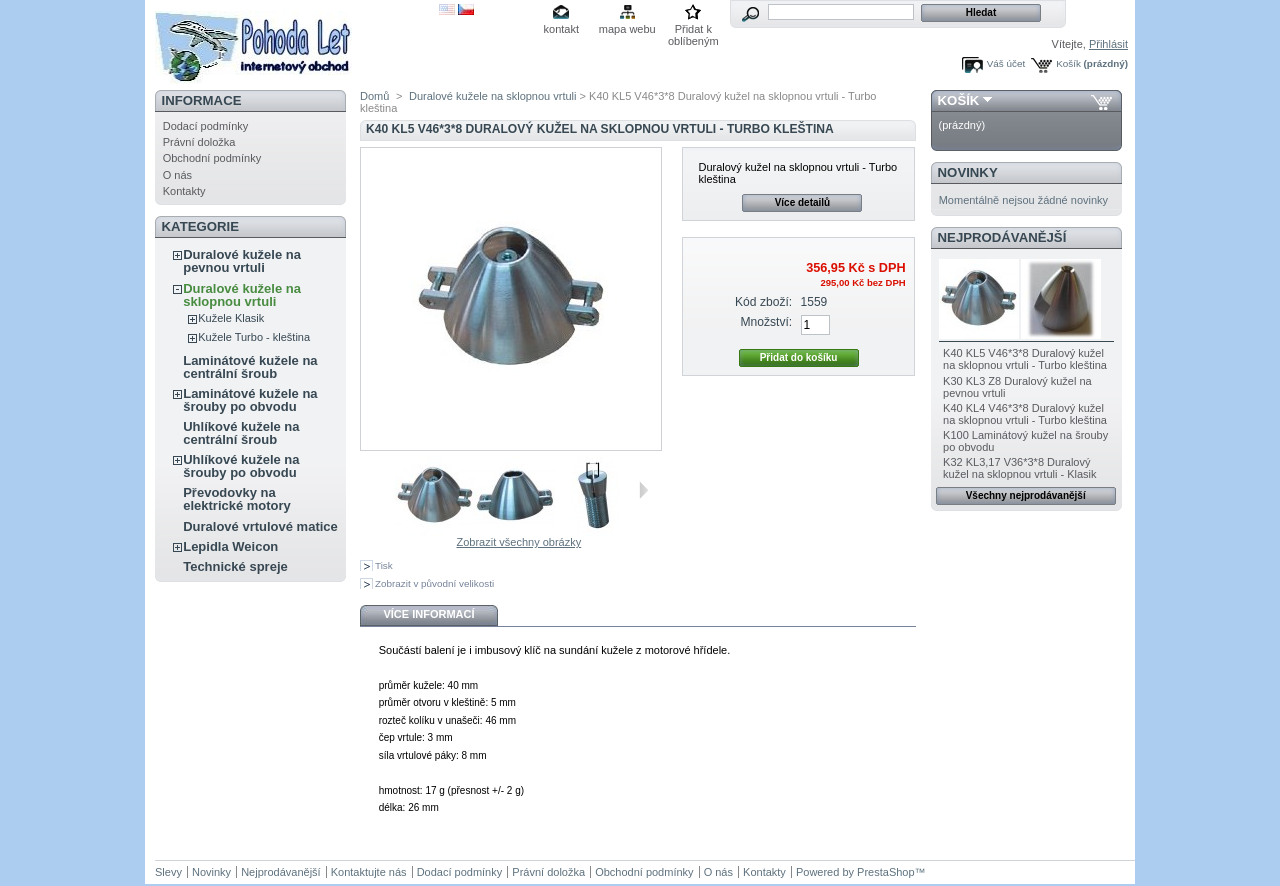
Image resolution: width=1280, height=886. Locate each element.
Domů (374, 96)
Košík (1068, 63)
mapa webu (627, 29)
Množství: (766, 322)
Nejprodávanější (1002, 237)
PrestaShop (885, 872)
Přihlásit (1108, 44)
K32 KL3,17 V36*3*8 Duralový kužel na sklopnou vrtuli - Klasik (1019, 468)
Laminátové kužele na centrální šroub (250, 367)
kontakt (561, 29)
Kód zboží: (763, 302)
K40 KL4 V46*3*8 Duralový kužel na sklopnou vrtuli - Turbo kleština (1025, 414)
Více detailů (803, 202)
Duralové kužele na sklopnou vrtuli (242, 295)
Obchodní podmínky (212, 158)
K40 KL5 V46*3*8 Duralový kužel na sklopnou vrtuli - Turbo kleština (1025, 359)
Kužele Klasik (231, 318)
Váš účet (1006, 63)
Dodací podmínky (206, 126)
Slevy (168, 872)
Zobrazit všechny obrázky (518, 542)
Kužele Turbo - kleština (254, 337)
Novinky (968, 172)
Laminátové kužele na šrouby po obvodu (250, 400)
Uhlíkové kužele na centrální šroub (241, 433)
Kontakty (184, 191)
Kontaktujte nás (369, 872)
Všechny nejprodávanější (1026, 495)
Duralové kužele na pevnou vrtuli (242, 261)
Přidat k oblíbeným (693, 30)
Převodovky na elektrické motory (237, 499)
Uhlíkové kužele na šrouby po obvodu (241, 466)
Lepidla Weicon (230, 546)
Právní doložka (199, 142)
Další (643, 490)
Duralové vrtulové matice (260, 526)
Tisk (384, 565)
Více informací (428, 614)
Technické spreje (235, 566)
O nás (177, 175)
